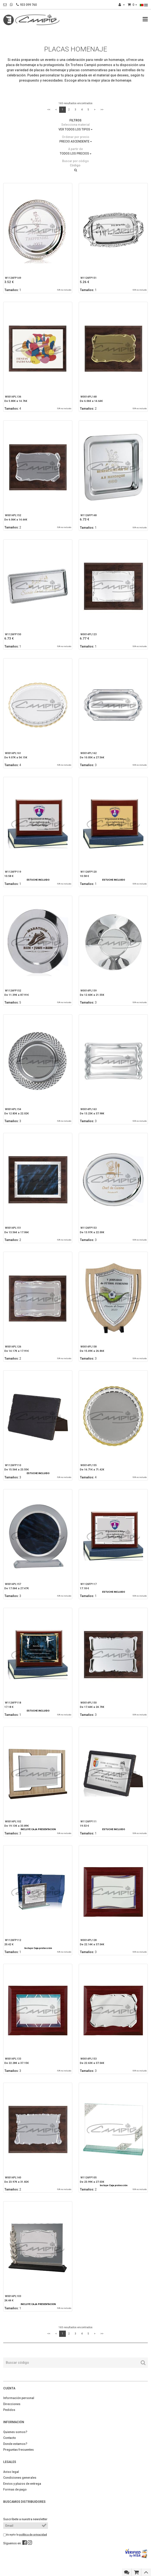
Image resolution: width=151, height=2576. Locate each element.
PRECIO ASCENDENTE (75, 141)
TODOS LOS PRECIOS (75, 153)
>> (101, 109)
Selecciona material (75, 124)
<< (48, 109)
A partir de (75, 149)
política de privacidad (33, 2534)
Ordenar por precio (75, 137)
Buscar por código (75, 161)
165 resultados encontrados (75, 103)
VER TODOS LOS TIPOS (75, 129)
